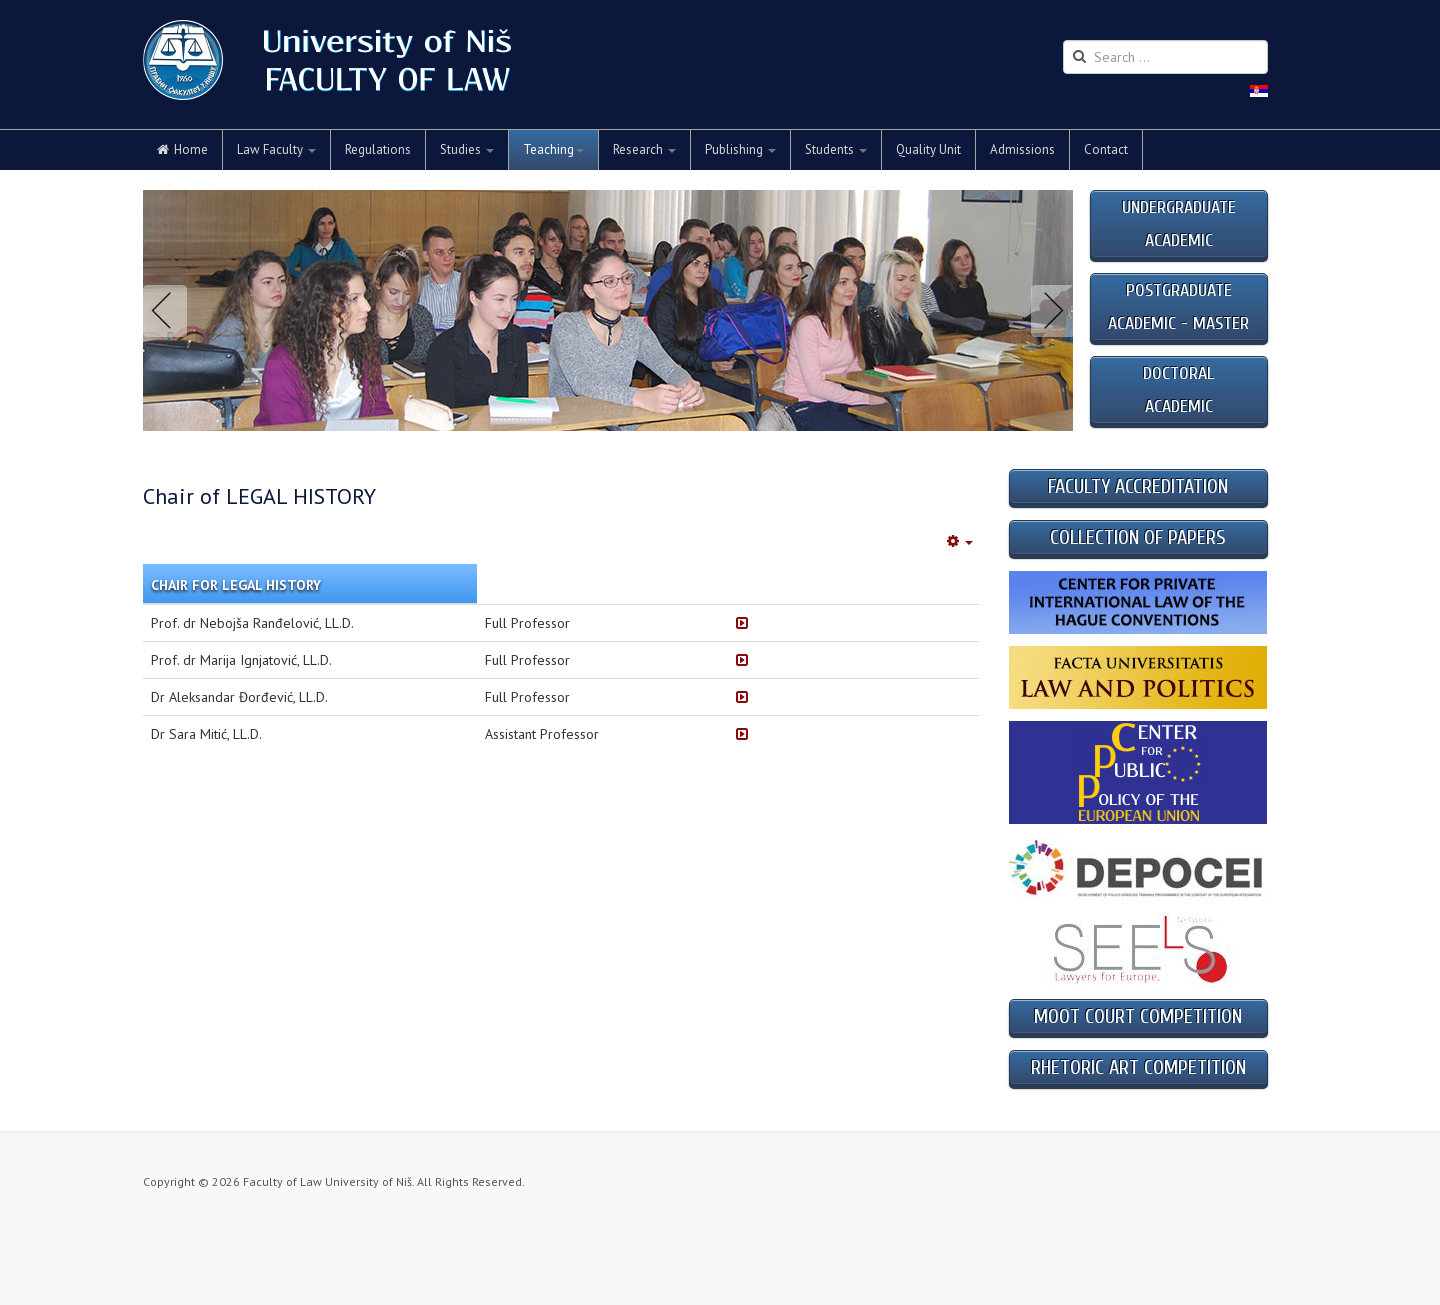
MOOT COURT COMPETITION (1138, 1016)
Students (836, 149)
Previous (169, 311)
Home (182, 149)
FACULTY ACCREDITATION (1138, 486)
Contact (1106, 149)
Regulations (378, 149)
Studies (467, 149)
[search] (1165, 57)
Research (644, 149)
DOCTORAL (1178, 373)
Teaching (553, 149)
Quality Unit (928, 149)
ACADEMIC (1179, 406)
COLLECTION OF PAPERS (1138, 537)
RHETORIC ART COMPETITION (1138, 1067)
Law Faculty (276, 149)
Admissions (1022, 149)
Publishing (740, 149)
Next (1049, 311)
